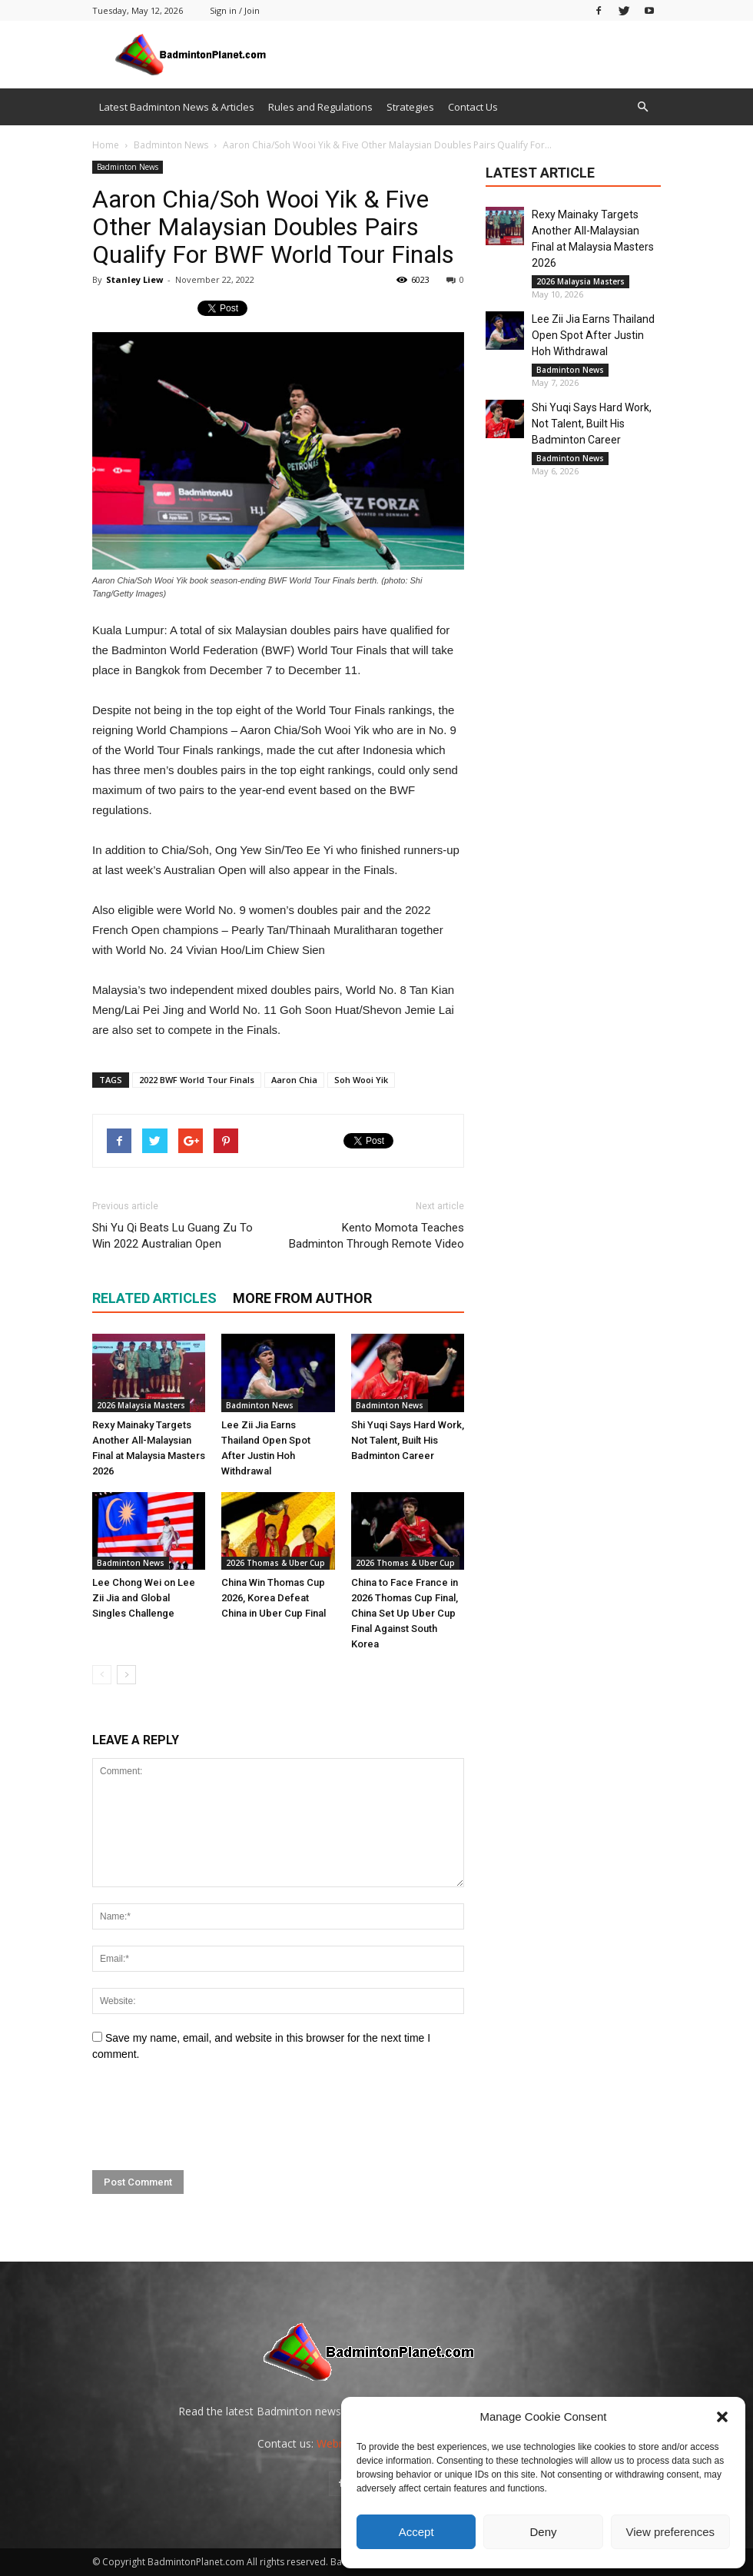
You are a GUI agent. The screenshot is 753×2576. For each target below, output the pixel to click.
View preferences (670, 2531)
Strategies (410, 107)
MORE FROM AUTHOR (302, 1298)
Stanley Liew (134, 279)
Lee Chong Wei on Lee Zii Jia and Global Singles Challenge (143, 1598)
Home (105, 144)
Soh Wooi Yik (361, 1079)
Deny (542, 2531)
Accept (416, 2531)
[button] (722, 2417)
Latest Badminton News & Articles (176, 107)
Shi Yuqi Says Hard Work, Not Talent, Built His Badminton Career (407, 1440)
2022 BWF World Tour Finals (196, 1079)
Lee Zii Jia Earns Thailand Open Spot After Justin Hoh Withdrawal (593, 335)
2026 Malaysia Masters (141, 1405)
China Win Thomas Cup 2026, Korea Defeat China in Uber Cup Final (273, 1598)
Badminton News (127, 166)
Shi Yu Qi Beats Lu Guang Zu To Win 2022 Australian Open (172, 1236)
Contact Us (473, 107)
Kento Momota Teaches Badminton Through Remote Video (376, 1236)
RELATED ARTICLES (154, 1298)
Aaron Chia (294, 1079)
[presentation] (209, 2116)
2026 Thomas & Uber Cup (275, 1562)
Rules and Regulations (320, 107)
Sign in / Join (235, 10)
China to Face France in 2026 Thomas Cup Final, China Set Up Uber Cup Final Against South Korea (404, 1613)
